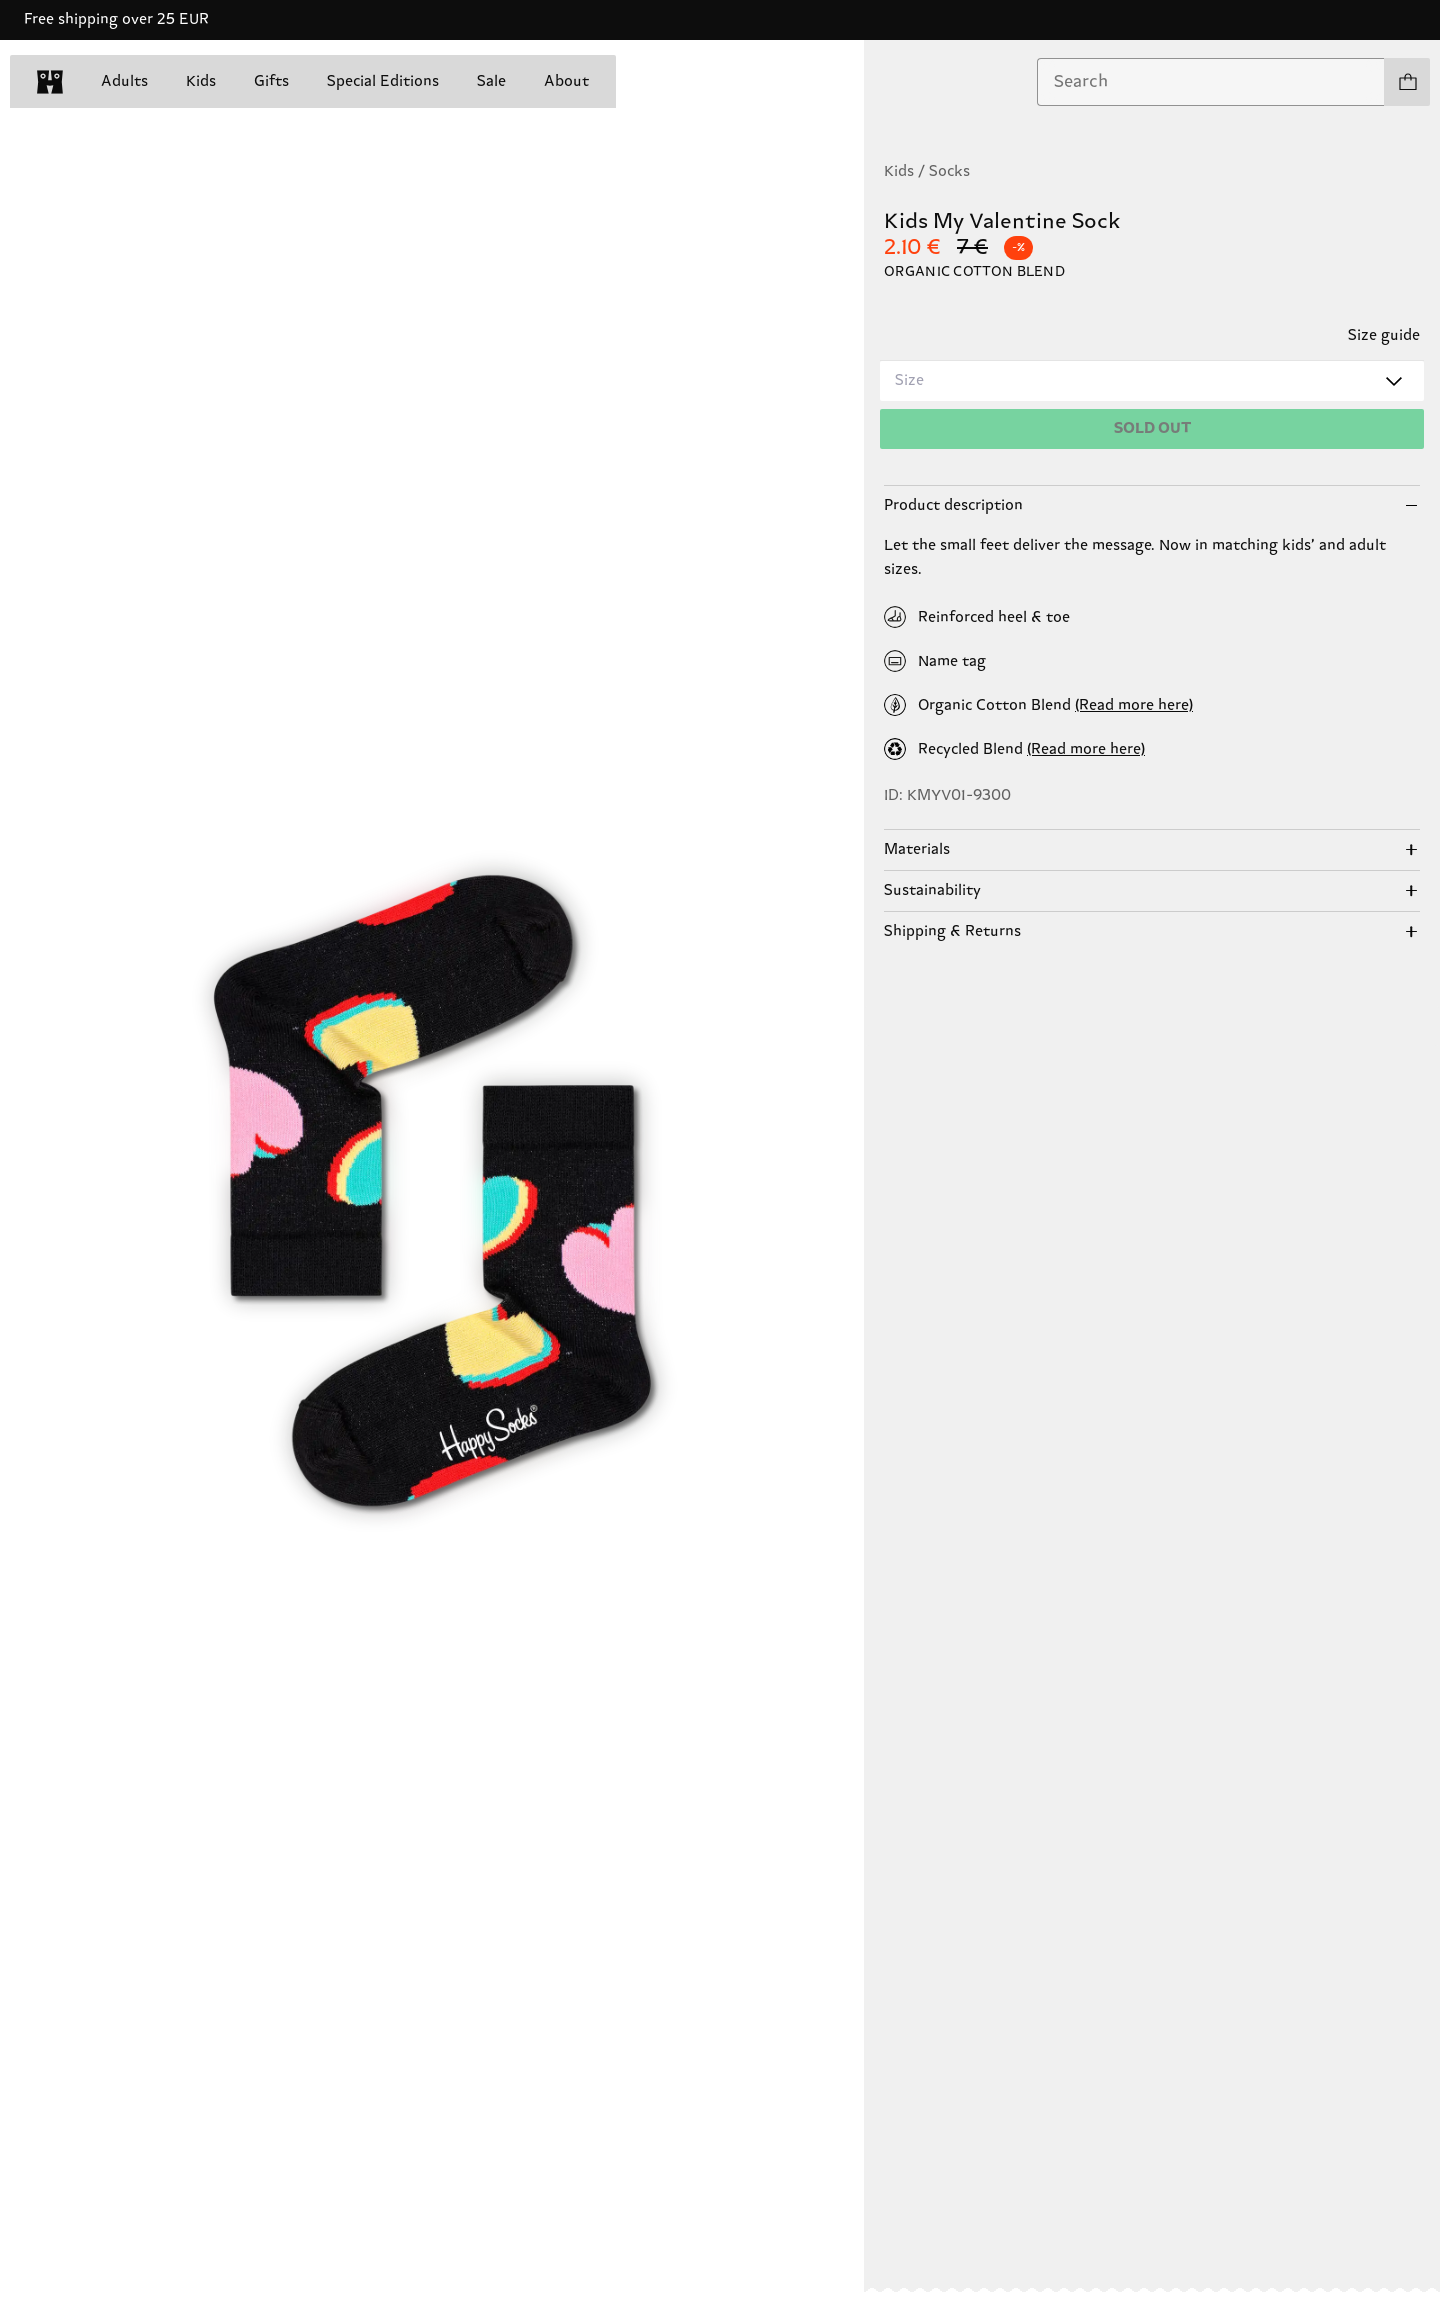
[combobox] (1211, 82)
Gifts (271, 81)
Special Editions (383, 81)
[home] (50, 82)
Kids (201, 81)
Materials (917, 849)
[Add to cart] (1152, 429)
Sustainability (932, 890)
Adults (124, 81)
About (566, 81)
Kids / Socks (927, 171)
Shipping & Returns (952, 931)
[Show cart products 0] (1407, 82)
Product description (953, 505)
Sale (491, 81)
